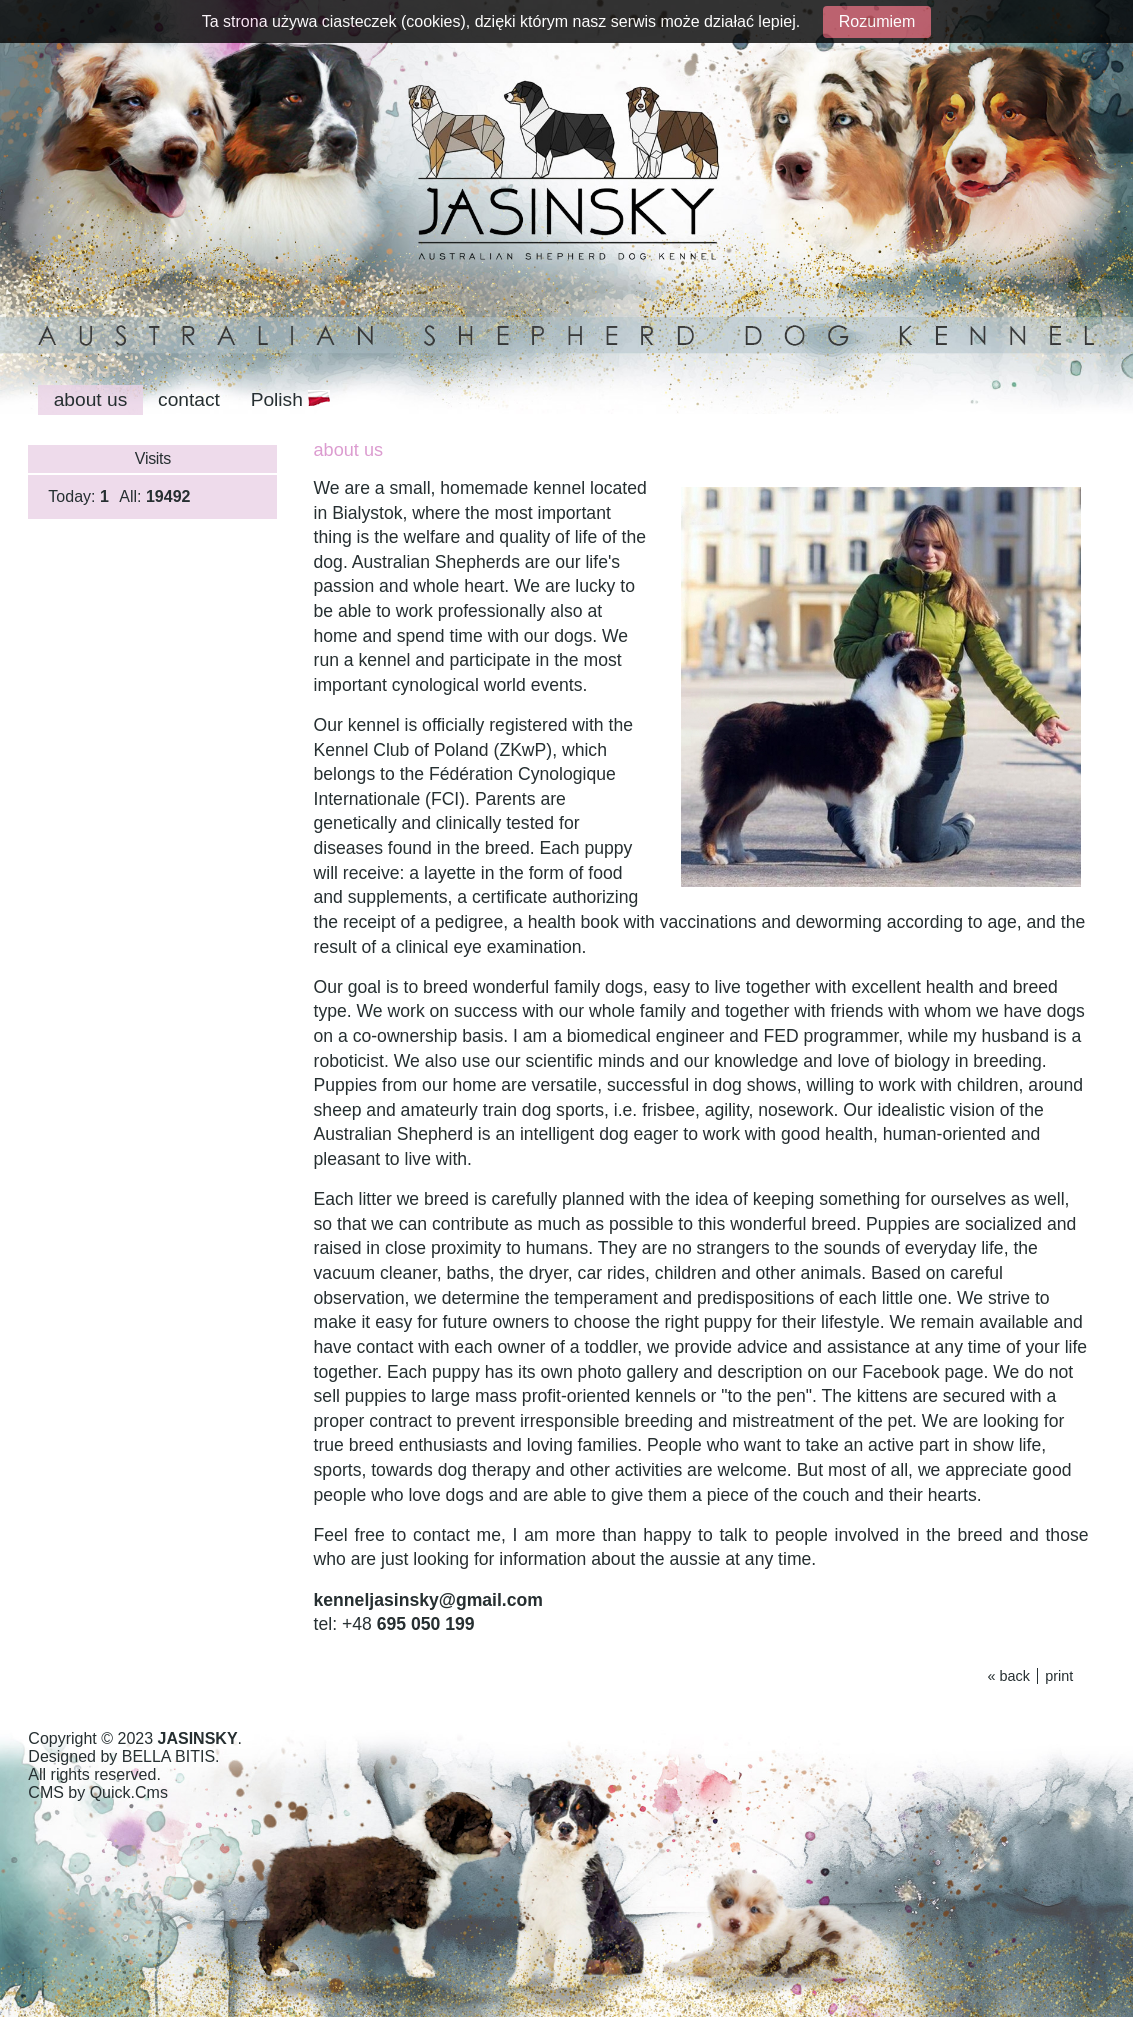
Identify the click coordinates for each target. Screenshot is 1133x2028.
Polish (291, 399)
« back (1008, 1676)
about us (91, 399)
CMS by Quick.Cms (98, 1792)
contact (189, 399)
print (1059, 1676)
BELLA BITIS (168, 1756)
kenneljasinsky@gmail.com (428, 1600)
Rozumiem (877, 21)
